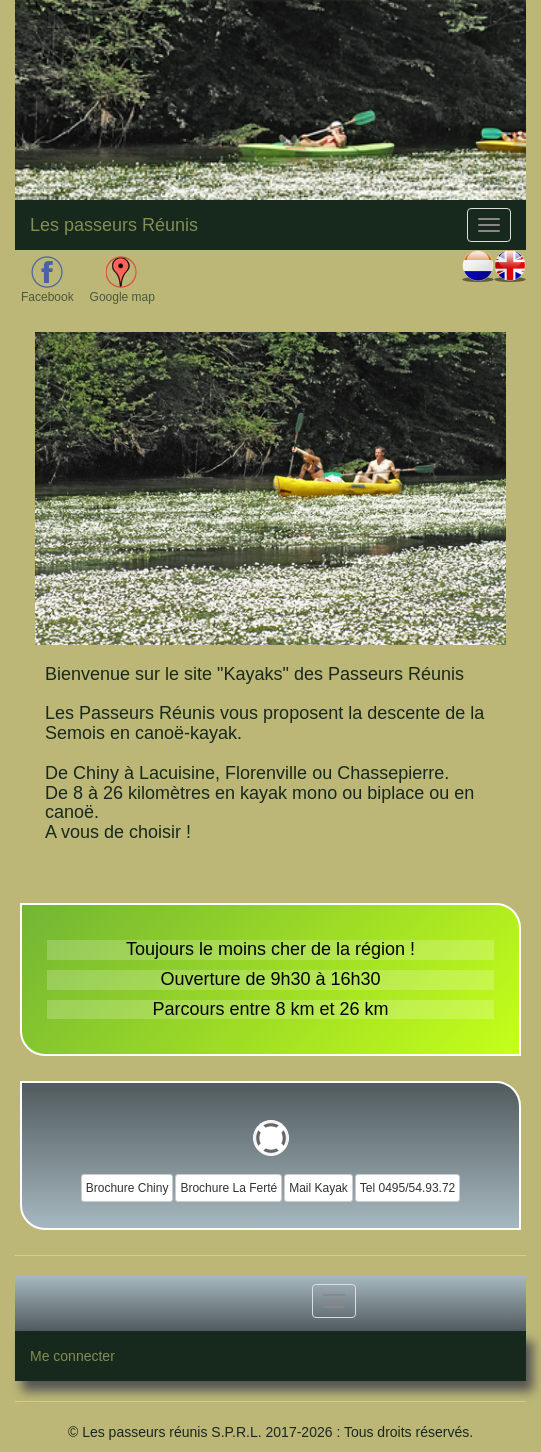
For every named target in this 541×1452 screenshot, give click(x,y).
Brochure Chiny (127, 1188)
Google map (122, 280)
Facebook (47, 280)
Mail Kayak (318, 1188)
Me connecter (72, 1356)
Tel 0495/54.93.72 (407, 1188)
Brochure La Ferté (228, 1188)
